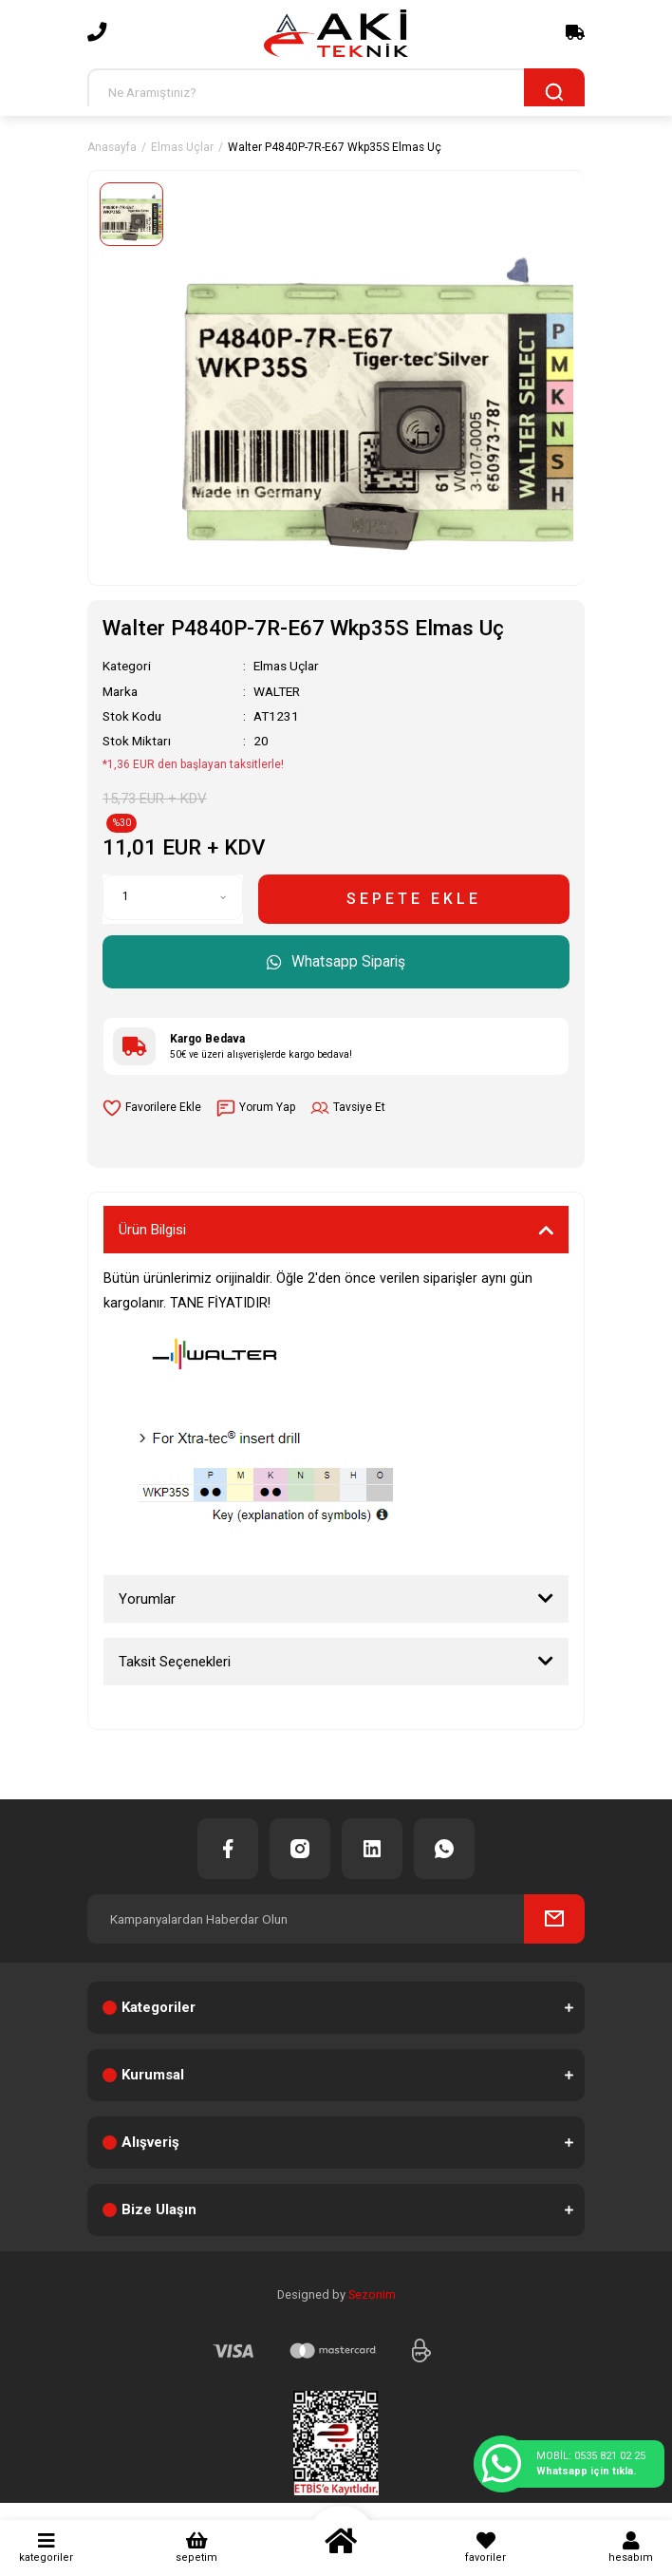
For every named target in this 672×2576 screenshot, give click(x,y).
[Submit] (554, 1919)
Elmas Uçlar (286, 665)
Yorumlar (147, 1599)
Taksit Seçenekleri (175, 1661)
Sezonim (372, 2294)
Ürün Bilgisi (152, 1229)
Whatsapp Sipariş (336, 961)
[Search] (336, 93)
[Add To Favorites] (152, 1108)
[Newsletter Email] (336, 1919)
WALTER (276, 691)
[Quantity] (173, 897)
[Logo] (336, 33)
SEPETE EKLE (413, 899)
